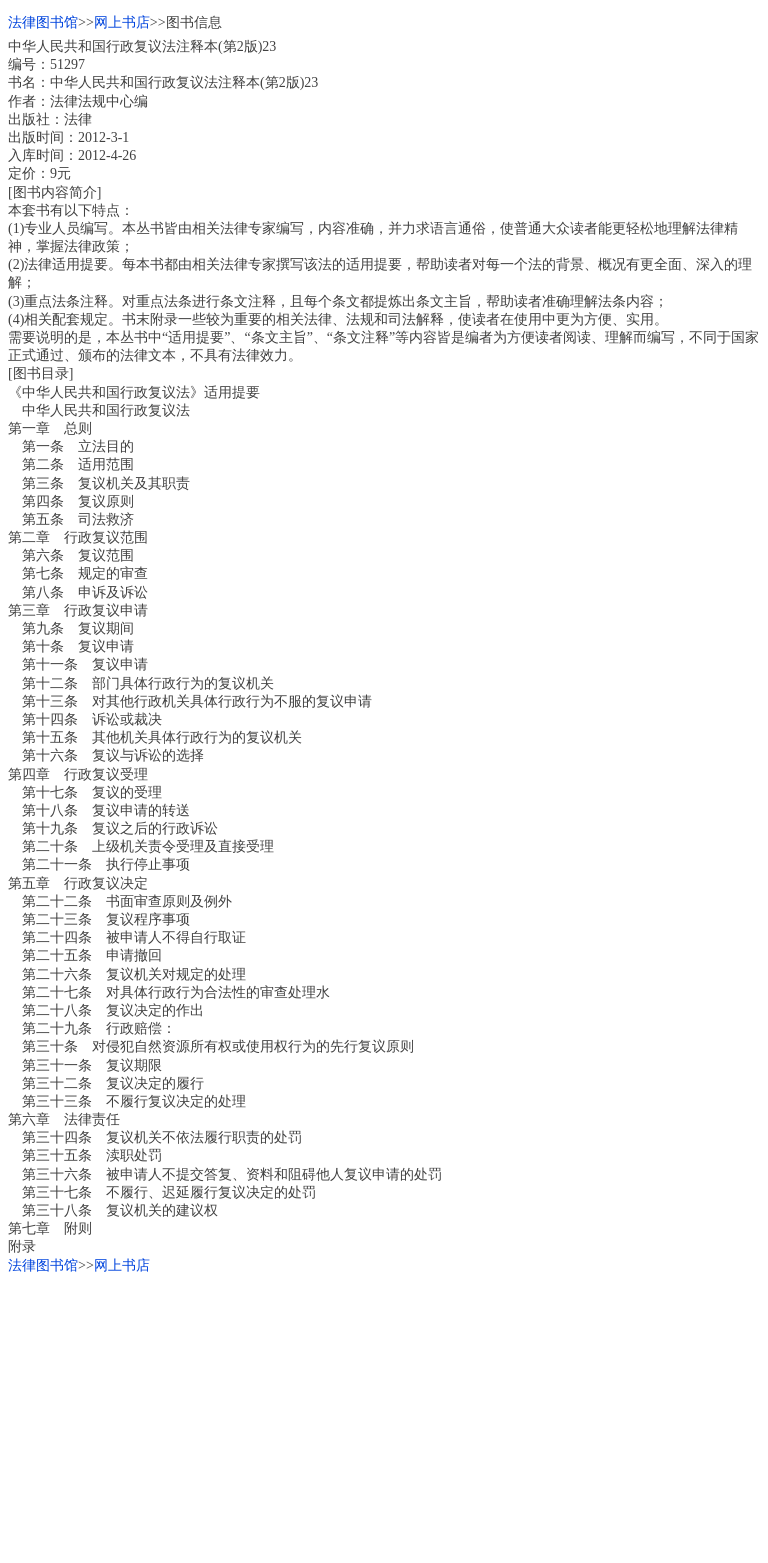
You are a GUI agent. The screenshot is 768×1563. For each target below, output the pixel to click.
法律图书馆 (43, 22)
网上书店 (122, 22)
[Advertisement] (384, 1415)
